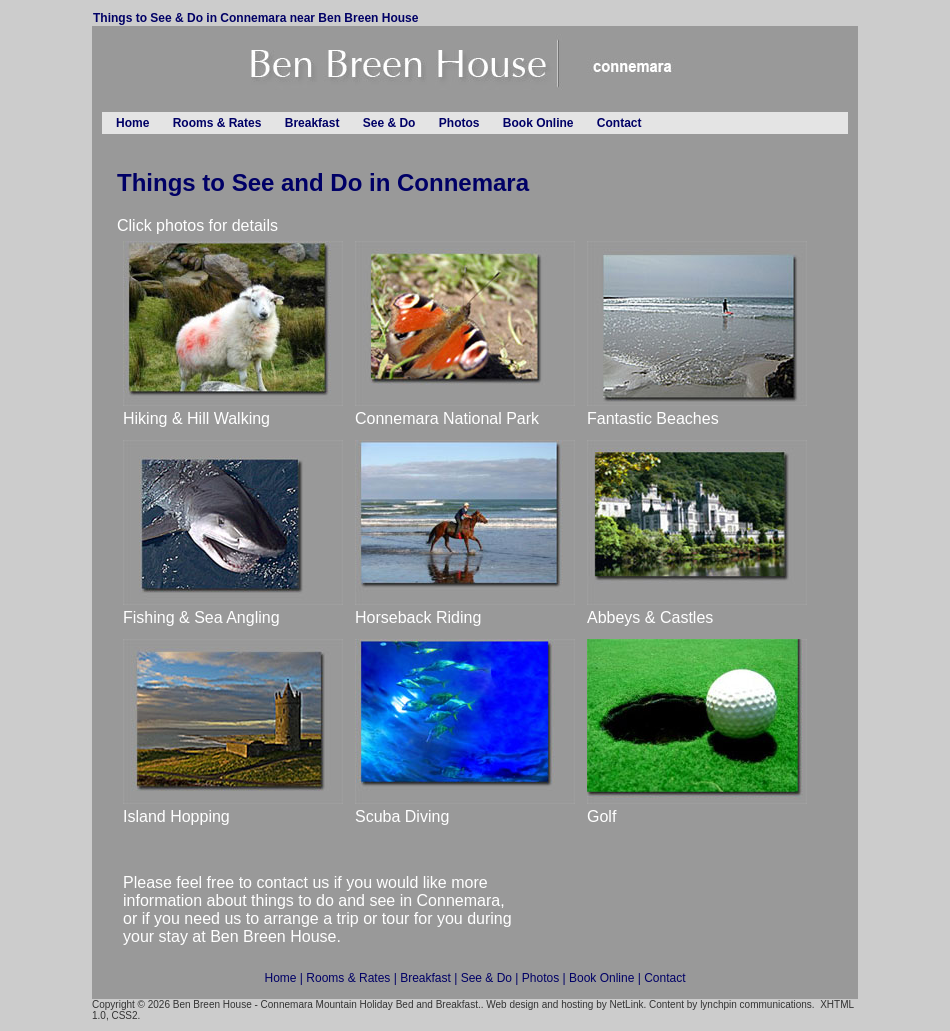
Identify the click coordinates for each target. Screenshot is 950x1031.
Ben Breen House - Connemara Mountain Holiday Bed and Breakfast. (327, 1004)
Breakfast (312, 123)
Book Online (538, 123)
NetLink (627, 1004)
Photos (459, 123)
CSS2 (124, 1015)
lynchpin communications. (757, 1004)
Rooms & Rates (217, 123)
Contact (619, 123)
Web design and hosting (539, 1004)
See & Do (389, 123)
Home (132, 123)
